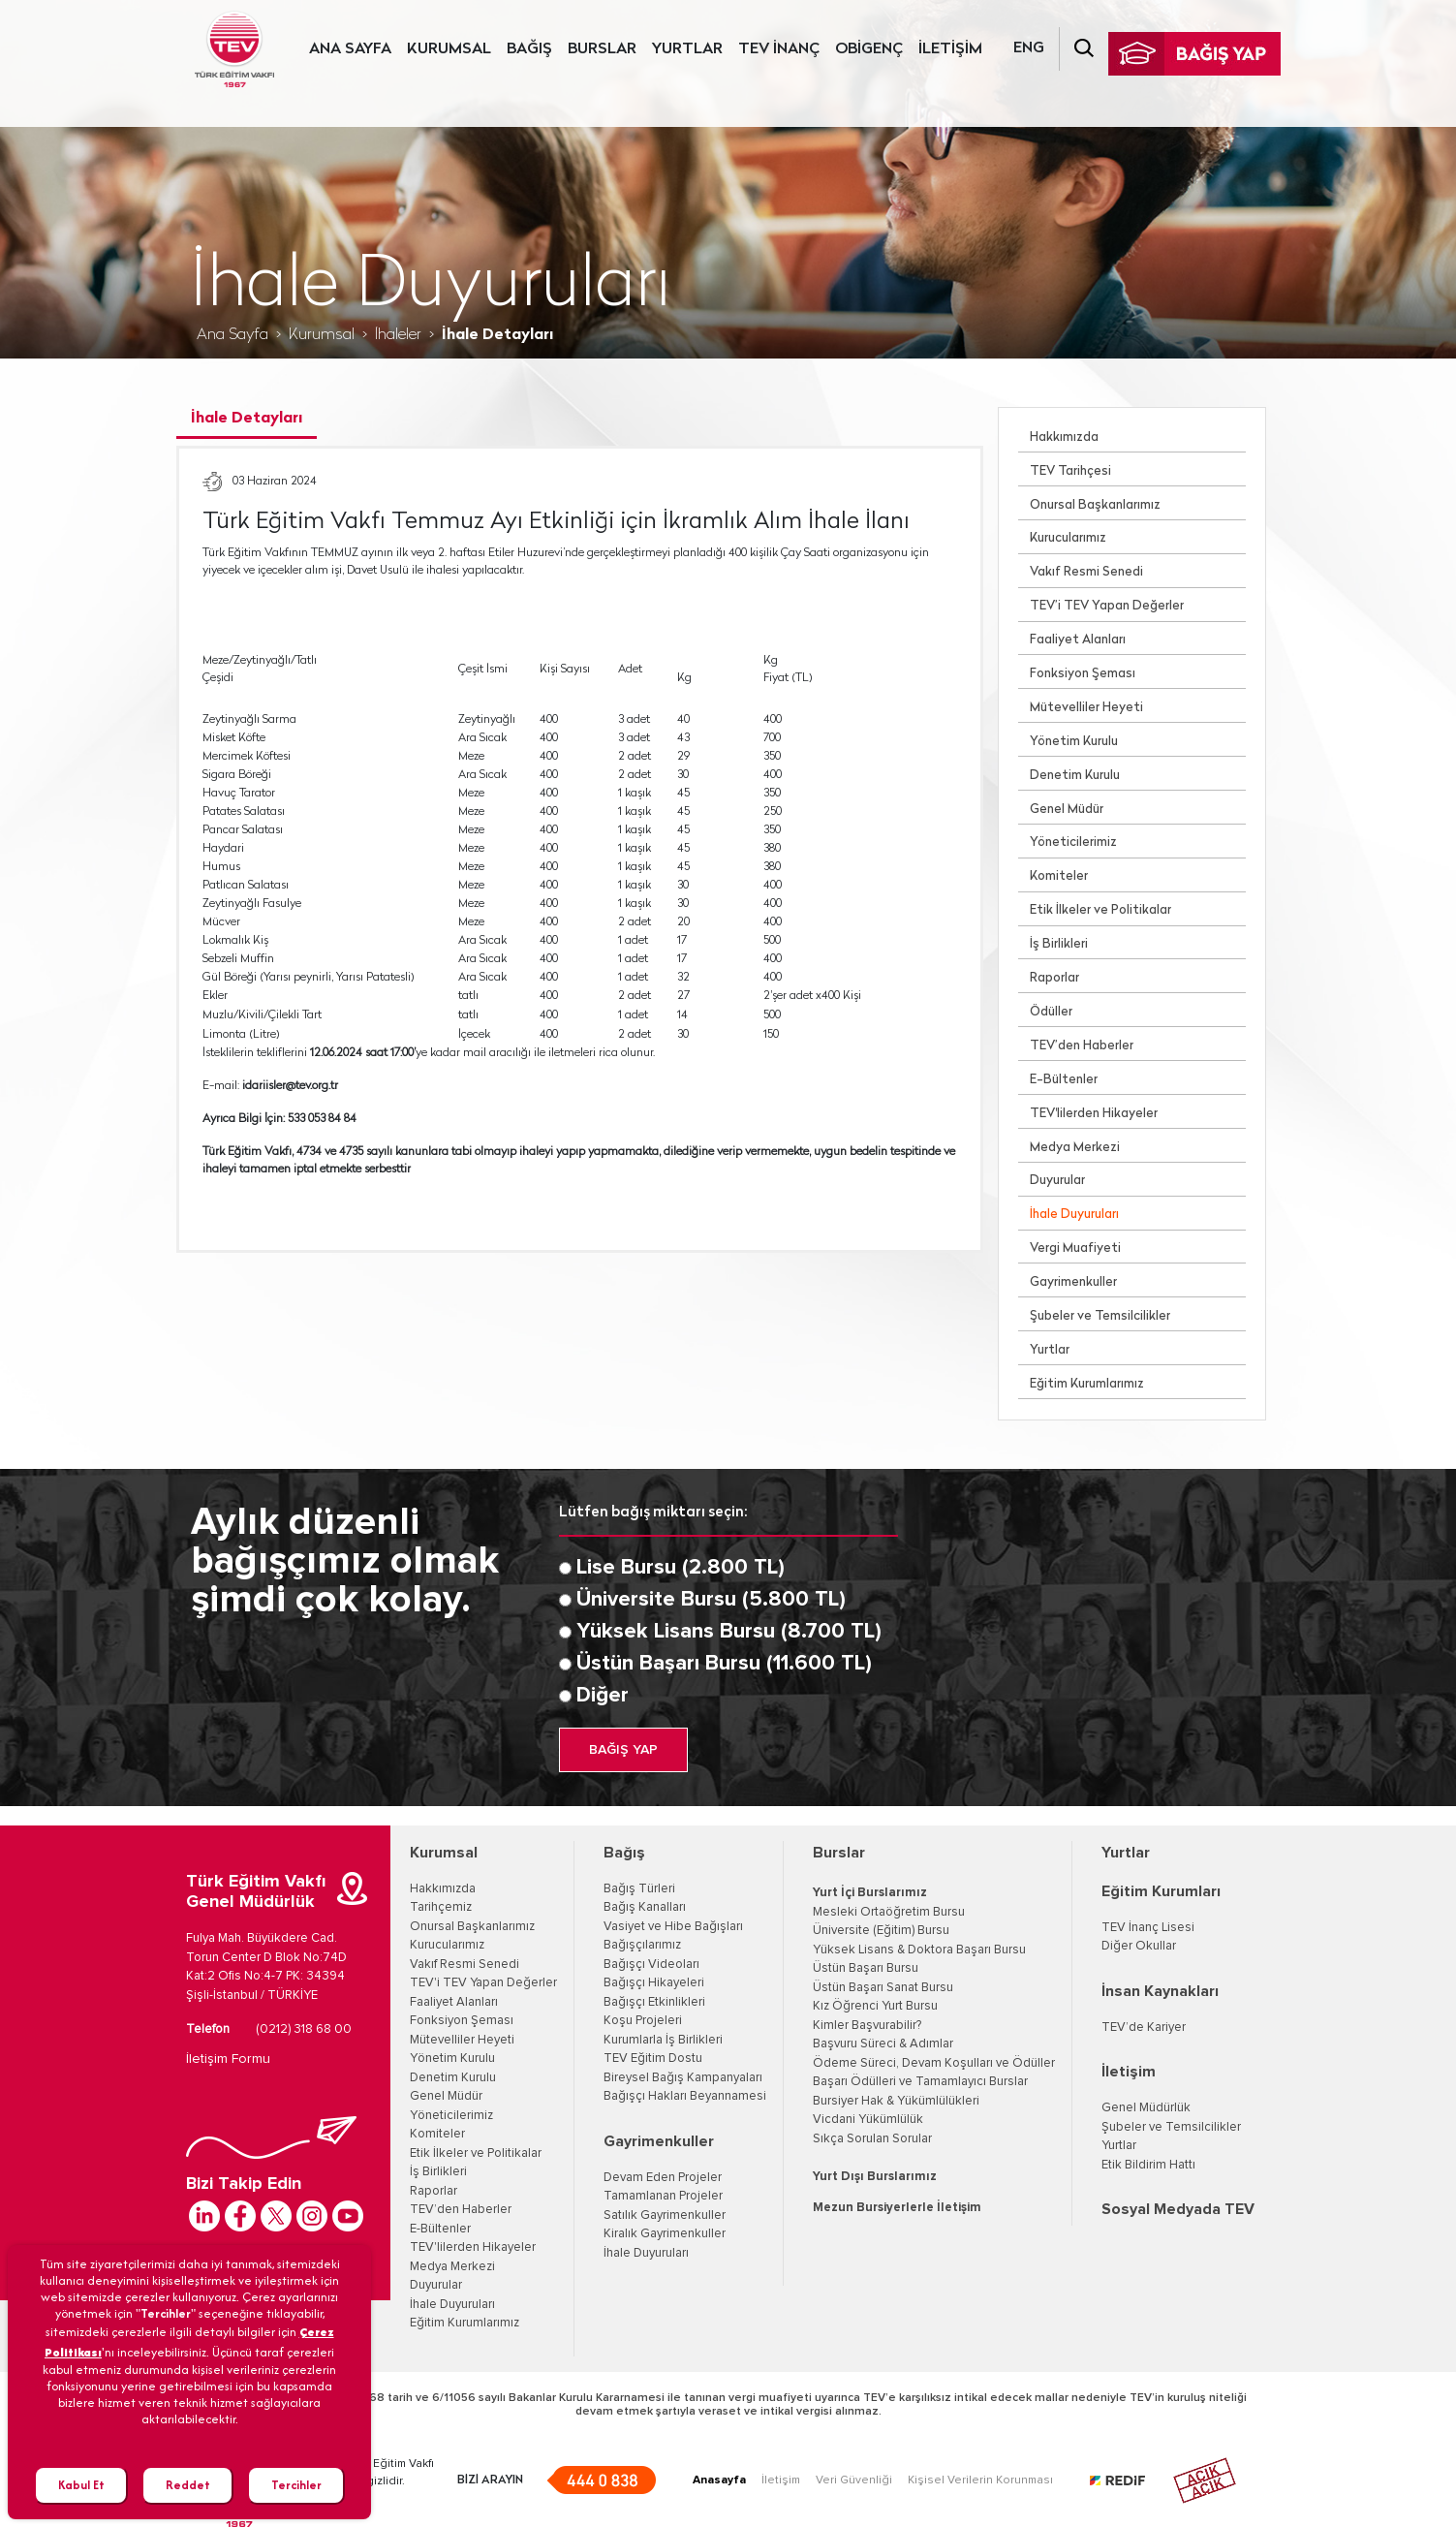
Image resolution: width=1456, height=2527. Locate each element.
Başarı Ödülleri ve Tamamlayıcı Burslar (920, 2081)
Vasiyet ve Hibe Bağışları (673, 1926)
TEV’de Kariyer (1143, 2027)
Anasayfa (719, 2480)
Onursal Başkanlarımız (1095, 505)
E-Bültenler (1064, 1080)
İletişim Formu (228, 2059)
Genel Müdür (1066, 809)
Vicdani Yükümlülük (868, 2119)
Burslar (839, 1852)
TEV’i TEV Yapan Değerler (1107, 606)
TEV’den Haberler (1081, 1046)
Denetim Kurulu (1075, 775)
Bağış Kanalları (645, 1907)
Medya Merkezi (1075, 1147)
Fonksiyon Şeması (1082, 674)
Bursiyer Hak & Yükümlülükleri (896, 2101)
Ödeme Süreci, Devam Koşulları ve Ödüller (934, 2063)
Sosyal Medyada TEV (1178, 2209)
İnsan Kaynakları (1160, 1991)
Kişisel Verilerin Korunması (980, 2480)
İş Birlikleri (1059, 944)
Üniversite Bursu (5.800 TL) (711, 1599)
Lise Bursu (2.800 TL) (680, 1567)
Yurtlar (1049, 1350)
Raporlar (1054, 978)
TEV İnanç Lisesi (1147, 1927)
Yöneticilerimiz (1073, 842)
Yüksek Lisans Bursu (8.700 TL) (729, 1631)
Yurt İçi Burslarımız (870, 1893)
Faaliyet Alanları (1078, 640)
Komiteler (1059, 876)
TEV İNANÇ (779, 49)
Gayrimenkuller (1073, 1282)
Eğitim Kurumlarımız (1087, 1384)
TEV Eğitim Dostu (653, 2058)
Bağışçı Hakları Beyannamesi (685, 2096)
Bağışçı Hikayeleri (654, 1983)
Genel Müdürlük (1146, 2108)
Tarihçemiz (441, 1907)
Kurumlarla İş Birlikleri (663, 2040)
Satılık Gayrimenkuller (665, 2215)
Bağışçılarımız (642, 1945)
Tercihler (296, 2485)
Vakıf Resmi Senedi (1086, 572)
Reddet (188, 2485)
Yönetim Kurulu (1074, 741)
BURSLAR (602, 49)
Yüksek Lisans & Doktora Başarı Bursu (919, 1950)
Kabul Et (81, 2485)
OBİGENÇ (869, 49)
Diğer (602, 1695)
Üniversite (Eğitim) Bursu (881, 1930)
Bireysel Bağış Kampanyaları (683, 2078)
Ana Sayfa (232, 335)
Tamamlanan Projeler (663, 2196)
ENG (1028, 48)
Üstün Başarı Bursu (865, 1968)
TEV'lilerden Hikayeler (1094, 1114)
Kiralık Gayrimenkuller (665, 2234)
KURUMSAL (449, 49)
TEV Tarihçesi (1070, 471)
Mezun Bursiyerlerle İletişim (897, 2207)
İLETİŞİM (950, 49)
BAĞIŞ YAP (623, 1750)
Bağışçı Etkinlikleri (654, 2002)
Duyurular (1057, 1180)
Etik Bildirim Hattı (1148, 2165)
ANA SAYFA (350, 49)
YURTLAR (687, 49)
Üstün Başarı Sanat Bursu (883, 1987)
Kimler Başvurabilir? (867, 2025)
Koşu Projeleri (643, 2020)
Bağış (624, 1852)
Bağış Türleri (639, 1889)
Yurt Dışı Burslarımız (875, 2176)
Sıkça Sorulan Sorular (872, 2139)
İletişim (1128, 2071)
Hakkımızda (1064, 437)
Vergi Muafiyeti (1075, 1248)
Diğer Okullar (1138, 1946)
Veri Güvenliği (854, 2480)
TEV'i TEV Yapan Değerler (483, 1983)
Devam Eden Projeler (663, 2177)
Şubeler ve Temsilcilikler (1100, 1316)
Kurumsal (322, 335)
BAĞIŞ (529, 49)
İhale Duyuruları (1074, 1214)
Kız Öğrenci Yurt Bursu (875, 2006)
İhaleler (398, 335)
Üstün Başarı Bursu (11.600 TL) (724, 1663)
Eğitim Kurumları (1161, 1891)
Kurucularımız (1068, 538)
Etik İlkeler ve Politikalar (1100, 910)
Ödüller (1051, 1012)
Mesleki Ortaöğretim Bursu (889, 1912)
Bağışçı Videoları (651, 1964)
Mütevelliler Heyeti (1086, 708)
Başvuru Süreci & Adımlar (883, 2044)
